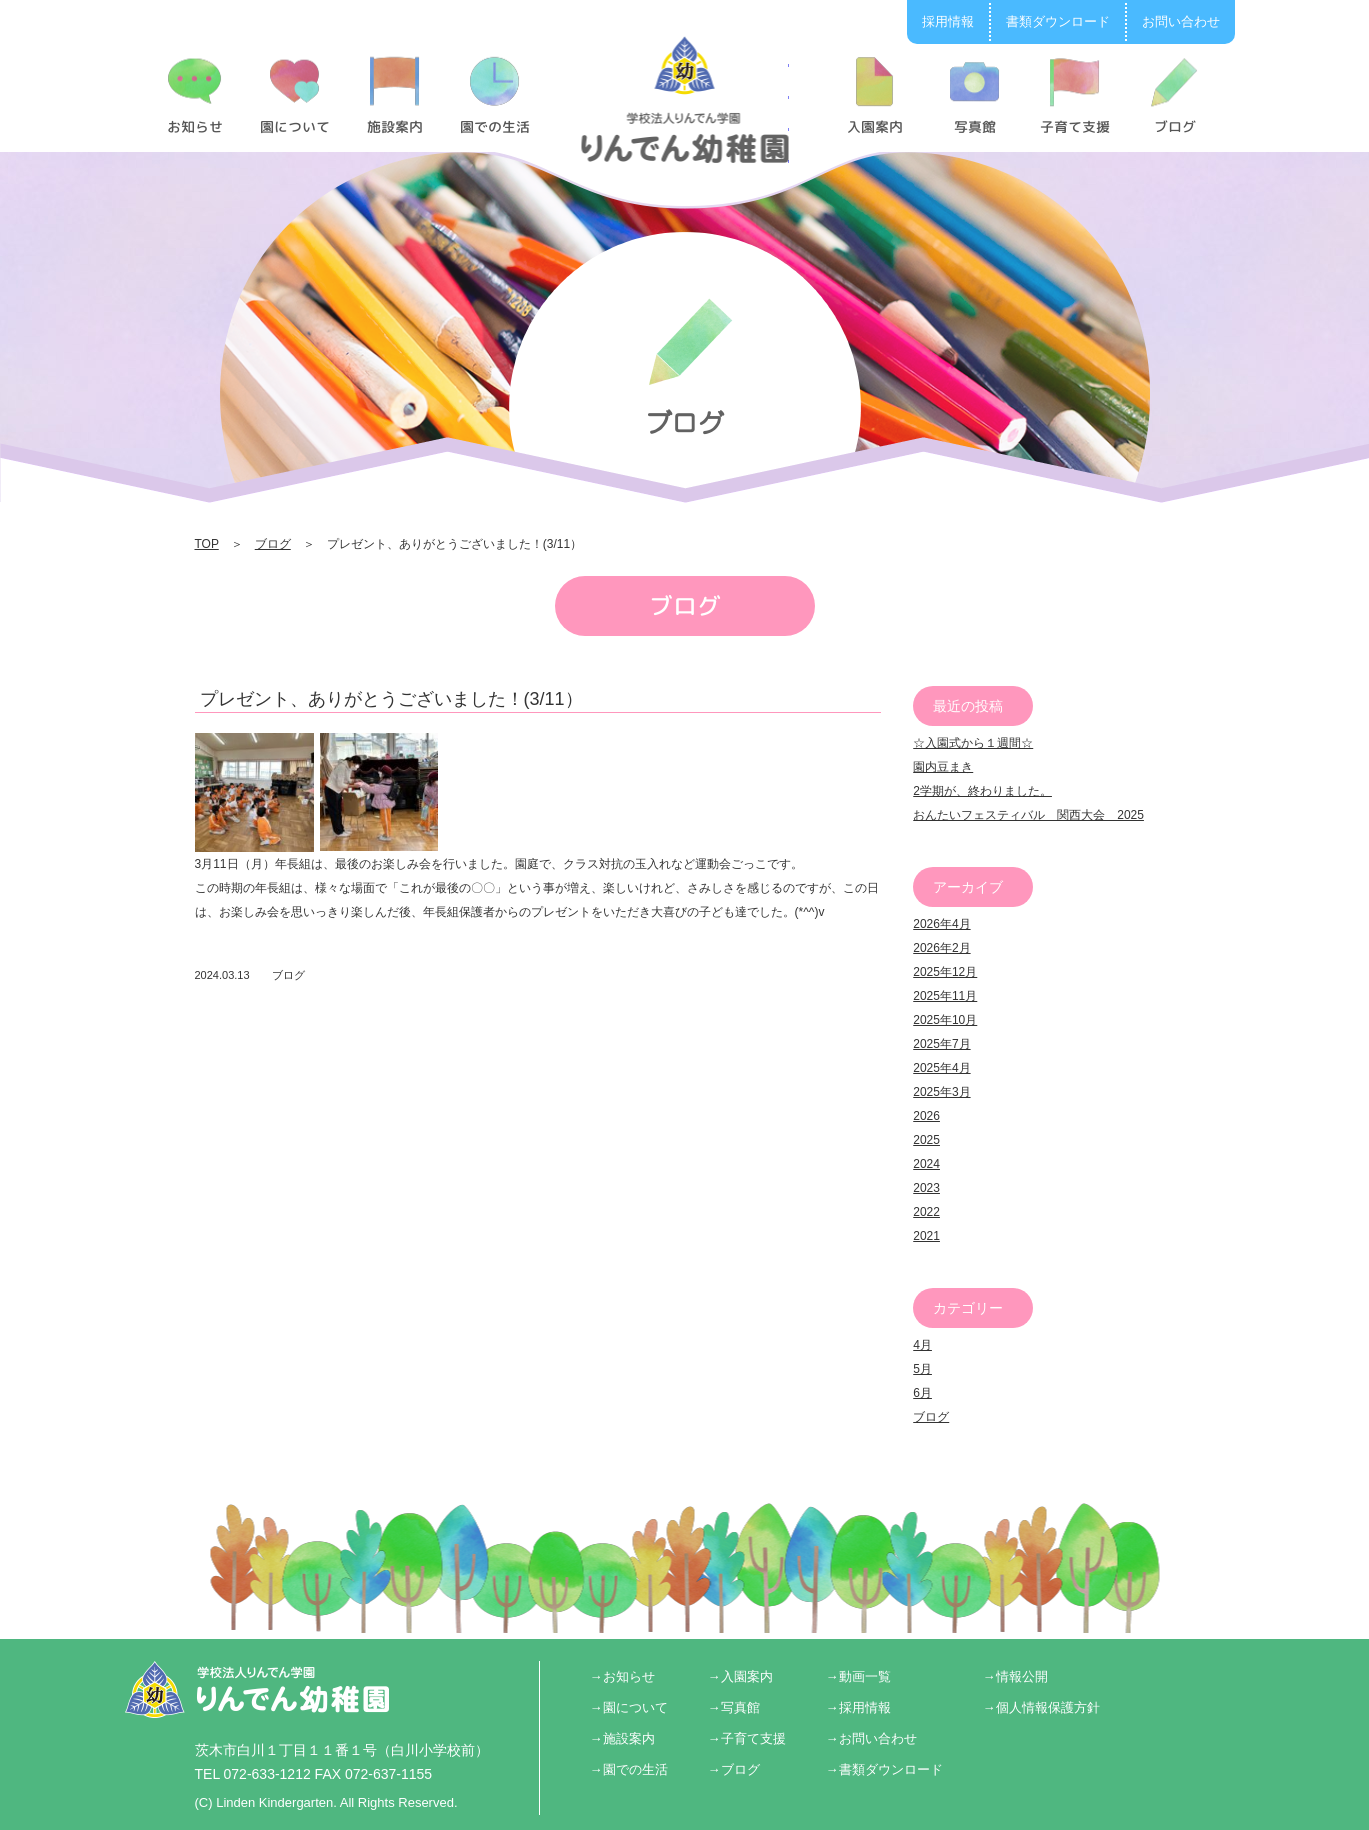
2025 (926, 1140)
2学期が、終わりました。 (982, 791)
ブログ (273, 544)
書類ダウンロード (1058, 21)
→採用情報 (858, 1707)
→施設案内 (622, 1738)
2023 (926, 1188)
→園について (629, 1707)
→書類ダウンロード (884, 1769)
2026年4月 (941, 924)
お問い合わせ (1181, 21)
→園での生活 (629, 1769)
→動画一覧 (858, 1676)
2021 (926, 1236)
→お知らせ (622, 1676)
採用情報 (948, 21)
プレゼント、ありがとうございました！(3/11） (391, 699)
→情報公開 (1015, 1676)
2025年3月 (941, 1092)
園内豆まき (943, 767)
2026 (926, 1116)
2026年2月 (941, 948)
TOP (207, 544)
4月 (922, 1345)
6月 (922, 1393)
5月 (922, 1369)
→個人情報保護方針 (1041, 1707)
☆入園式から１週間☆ (973, 743)
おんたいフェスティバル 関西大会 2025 (1028, 815)
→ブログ (734, 1769)
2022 (926, 1212)
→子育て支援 (747, 1738)
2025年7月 (941, 1044)
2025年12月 (945, 972)
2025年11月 (945, 996)
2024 (926, 1164)
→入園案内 (740, 1676)
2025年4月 (941, 1068)
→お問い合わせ (871, 1738)
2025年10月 (945, 1020)
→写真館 (734, 1707)
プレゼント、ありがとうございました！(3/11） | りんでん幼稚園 (684, 99)
